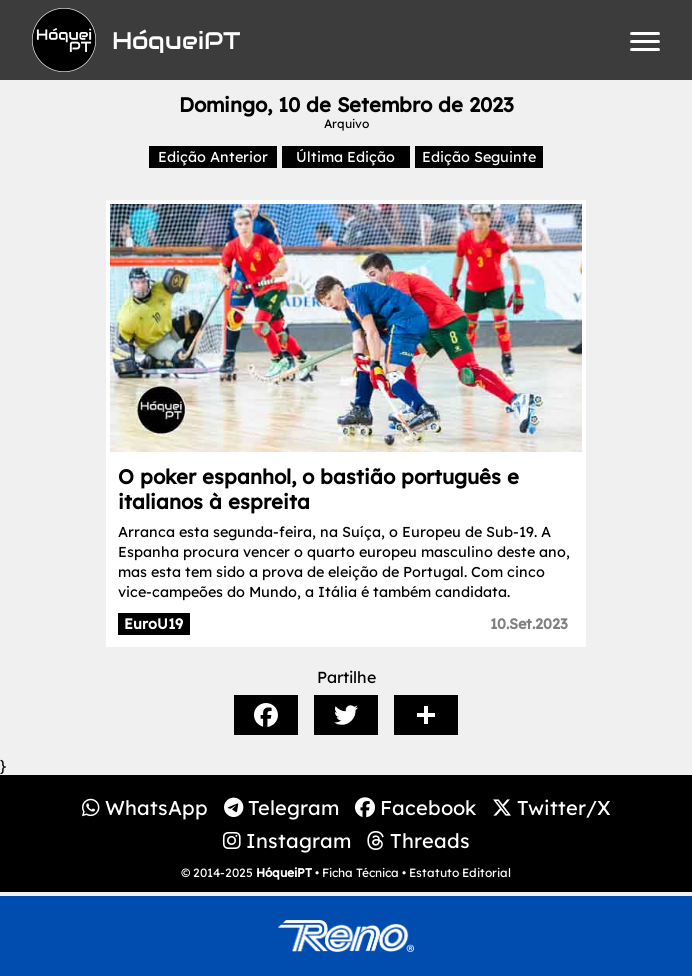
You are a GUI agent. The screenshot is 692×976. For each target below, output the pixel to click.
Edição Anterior (213, 157)
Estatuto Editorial (460, 872)
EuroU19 (153, 624)
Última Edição (345, 157)
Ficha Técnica (360, 872)
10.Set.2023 (529, 624)
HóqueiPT (284, 872)
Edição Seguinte (479, 157)
